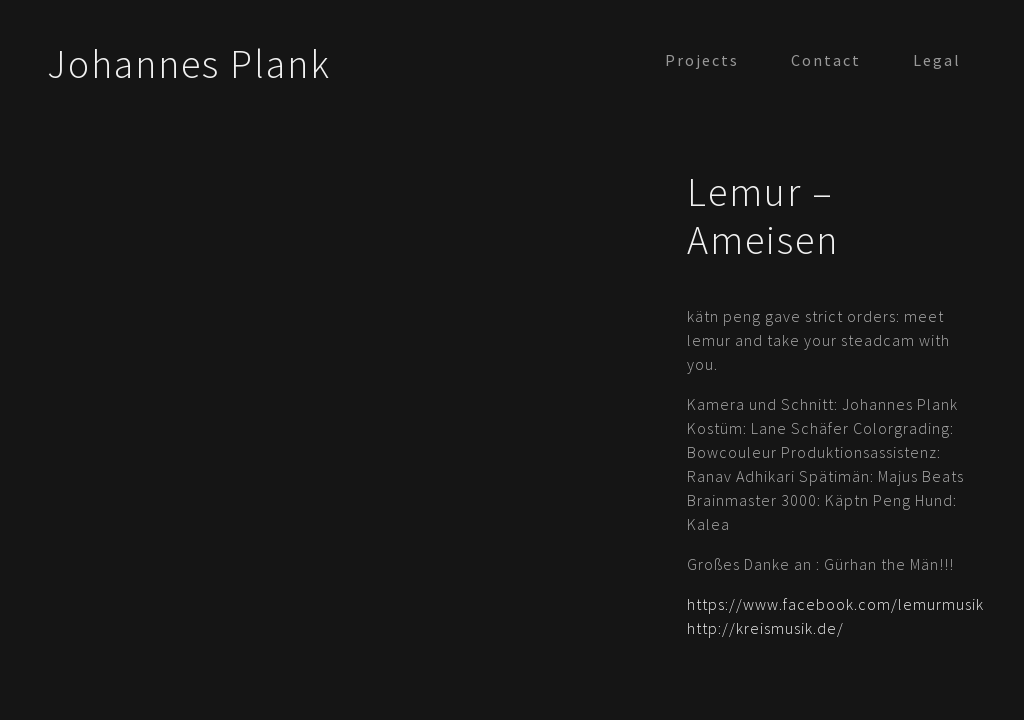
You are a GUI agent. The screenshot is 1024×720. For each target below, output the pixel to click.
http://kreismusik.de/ (765, 628)
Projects (702, 60)
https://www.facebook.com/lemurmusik (835, 604)
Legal (937, 60)
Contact (826, 60)
